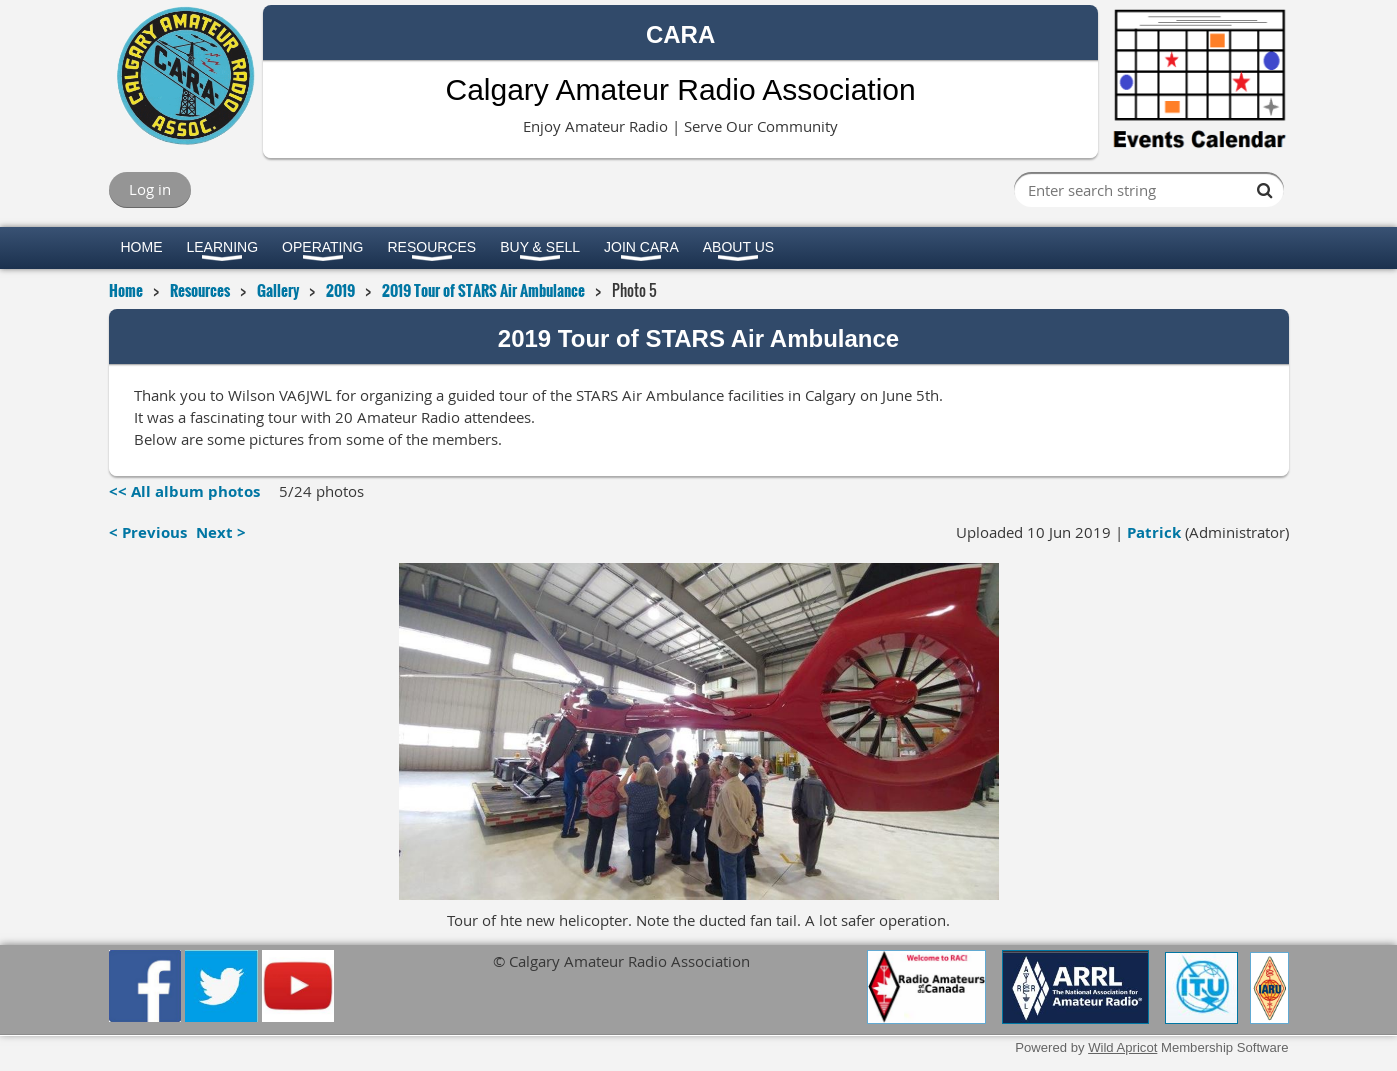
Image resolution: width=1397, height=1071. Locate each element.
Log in (150, 189)
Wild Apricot (1122, 1047)
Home (126, 290)
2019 (340, 290)
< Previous (148, 532)
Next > (221, 532)
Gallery (278, 290)
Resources (200, 290)
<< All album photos (184, 491)
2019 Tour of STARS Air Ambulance (483, 290)
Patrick (1154, 532)
